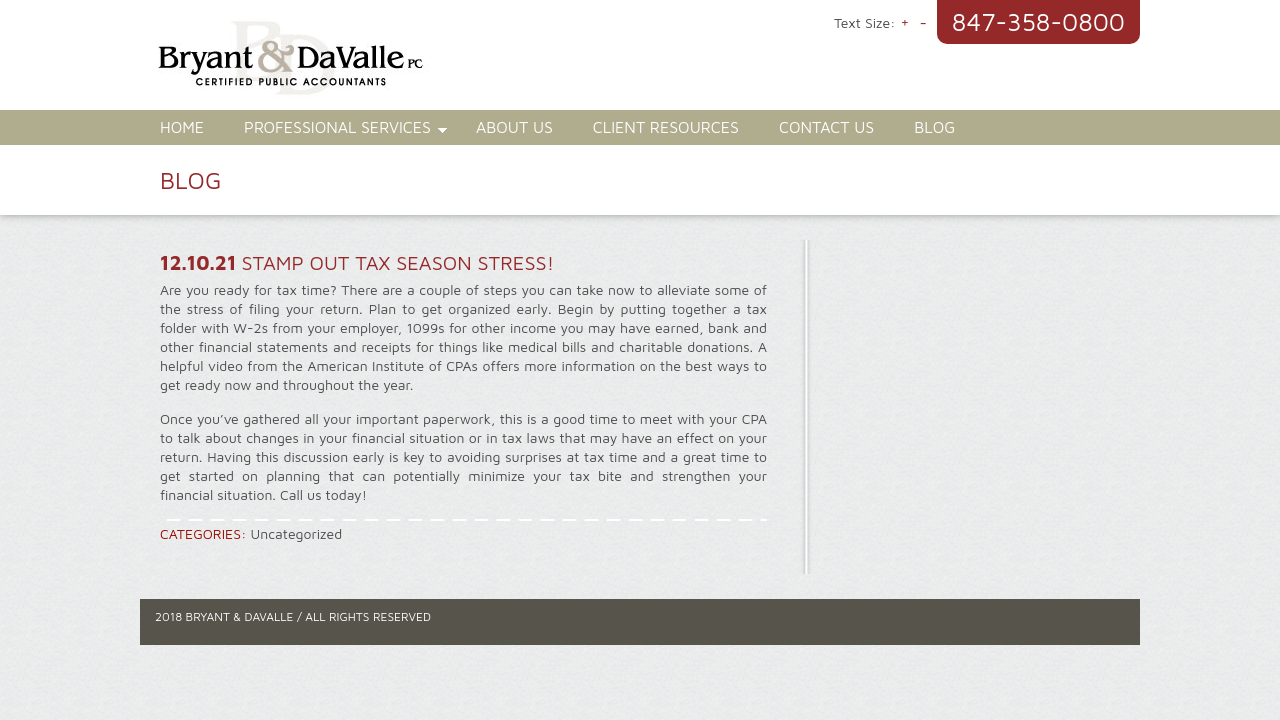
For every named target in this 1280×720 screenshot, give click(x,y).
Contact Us (826, 127)
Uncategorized (297, 533)
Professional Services (336, 129)
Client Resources (666, 127)
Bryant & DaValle (400, 65)
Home (182, 127)
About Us (514, 127)
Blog (934, 127)
